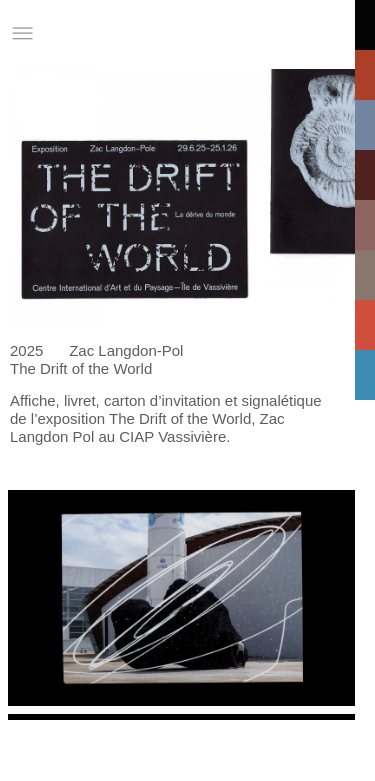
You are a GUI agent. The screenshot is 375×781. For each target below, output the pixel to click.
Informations (288, 33)
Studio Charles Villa (115, 33)
